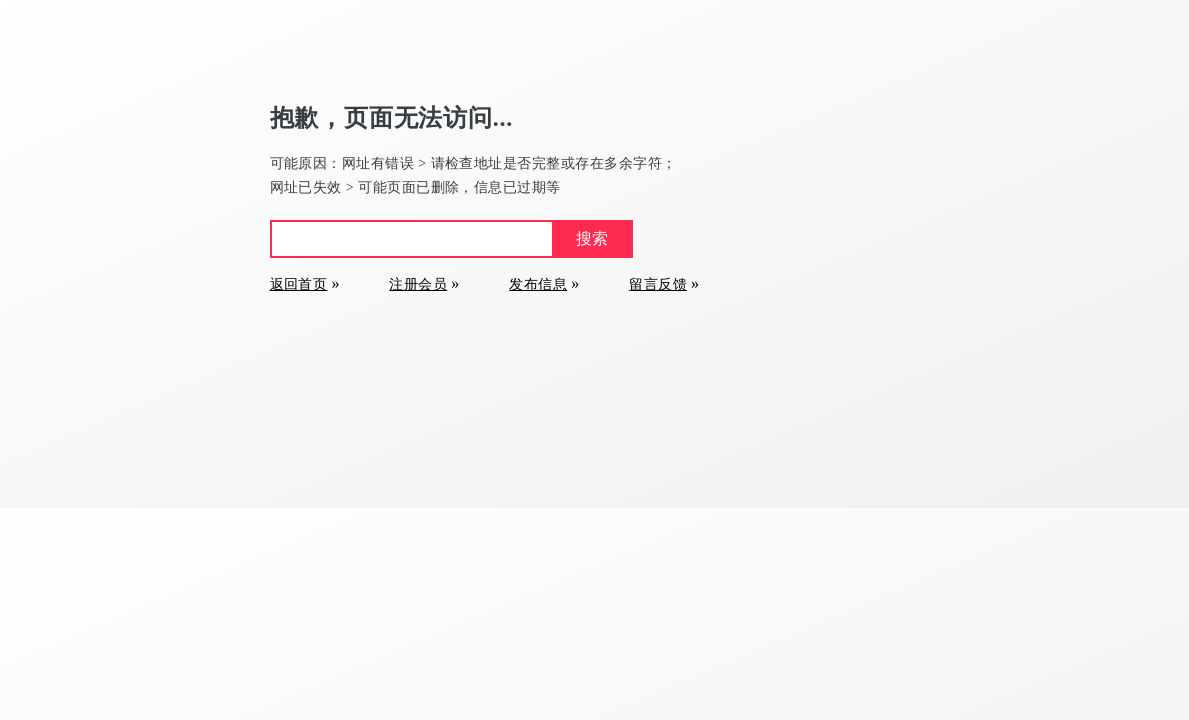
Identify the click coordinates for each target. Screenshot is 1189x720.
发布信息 (538, 284)
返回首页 (299, 284)
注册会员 (418, 284)
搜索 (592, 238)
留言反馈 (658, 284)
